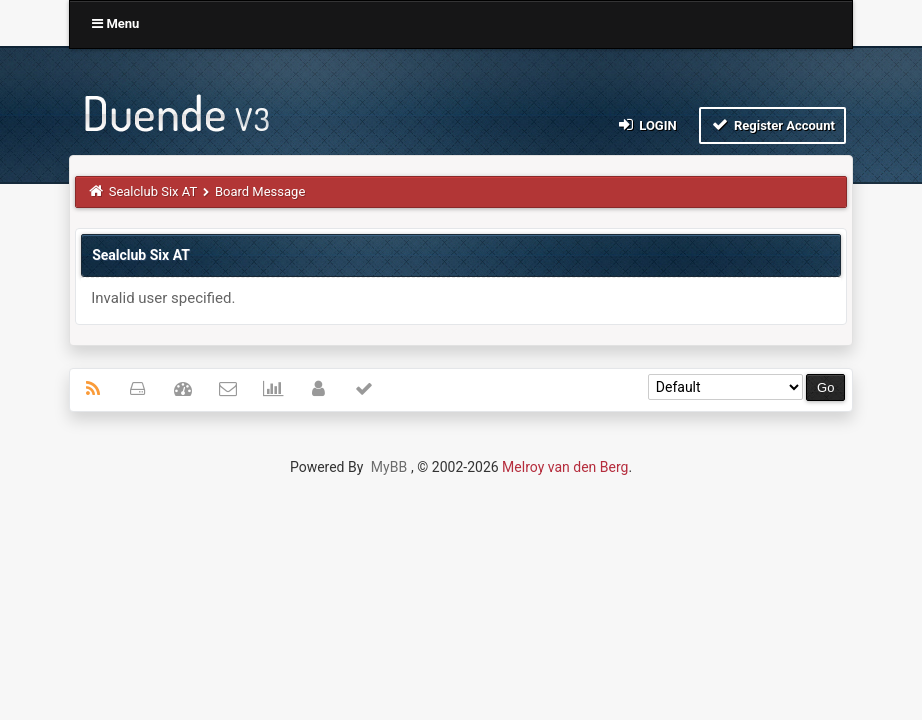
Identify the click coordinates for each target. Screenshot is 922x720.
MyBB (389, 467)
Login (645, 124)
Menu (115, 23)
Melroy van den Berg (565, 467)
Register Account (772, 124)
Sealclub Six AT (153, 191)
